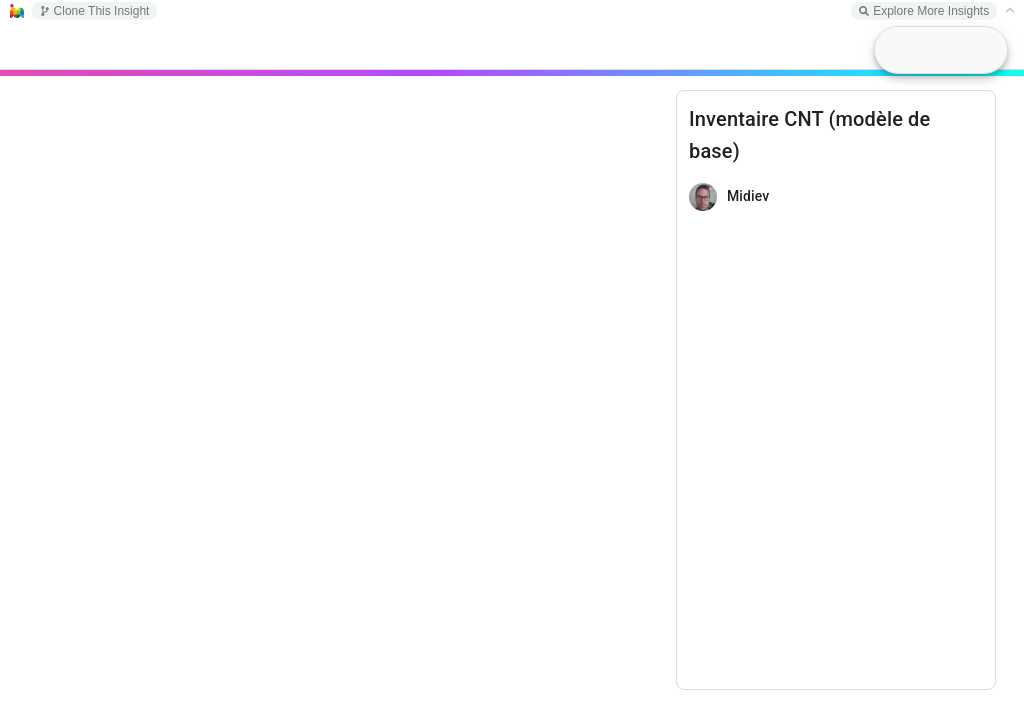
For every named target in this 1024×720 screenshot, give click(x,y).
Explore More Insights (924, 11)
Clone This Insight (95, 11)
